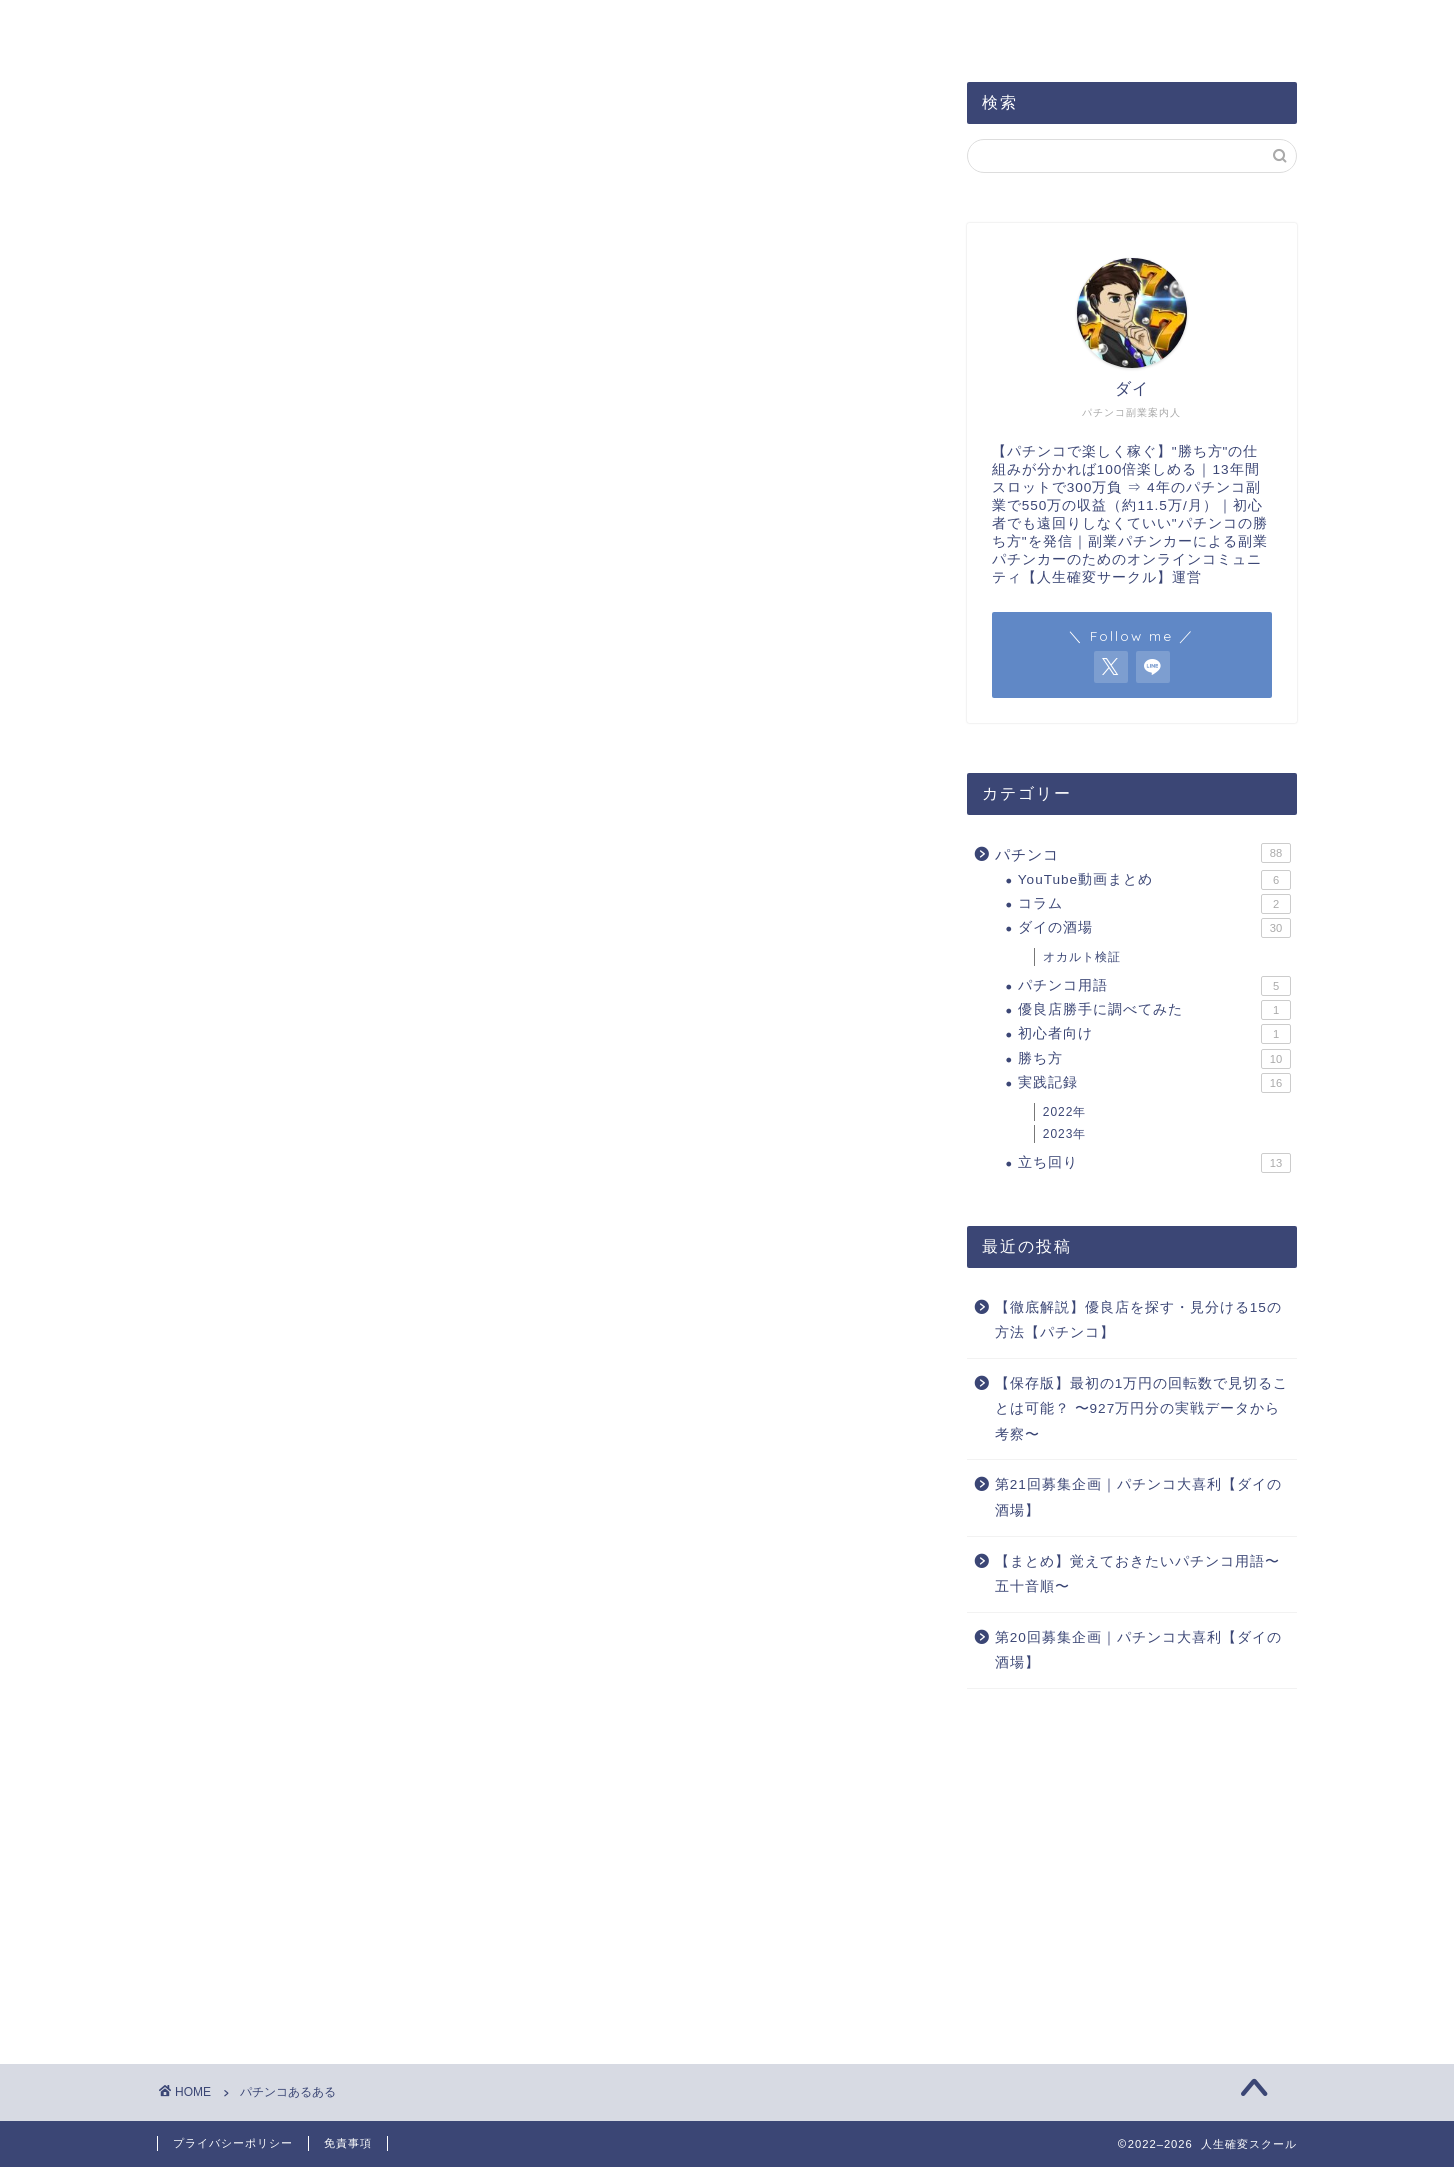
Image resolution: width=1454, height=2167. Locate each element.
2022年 (1065, 1112)
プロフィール (328, 27)
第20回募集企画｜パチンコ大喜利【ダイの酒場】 (1138, 1650)
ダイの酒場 (1154, 928)
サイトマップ (474, 27)
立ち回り (1154, 1163)
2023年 (1065, 1134)
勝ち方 (1154, 1059)
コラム (1154, 904)
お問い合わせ (620, 27)
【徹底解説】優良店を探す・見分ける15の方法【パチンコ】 (1138, 1320)
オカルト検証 (1082, 957)
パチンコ (1143, 853)
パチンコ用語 (1154, 986)
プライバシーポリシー (233, 2143)
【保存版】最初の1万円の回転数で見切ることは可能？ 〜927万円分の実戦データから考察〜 (1142, 1409)
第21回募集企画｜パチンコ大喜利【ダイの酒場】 (1138, 1497)
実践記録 (1154, 1083)
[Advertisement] (1132, 1864)
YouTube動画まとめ (1154, 880)
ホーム (206, 27)
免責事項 (348, 2143)
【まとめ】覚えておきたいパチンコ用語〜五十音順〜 (1137, 1574)
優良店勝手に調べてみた (1154, 1010)
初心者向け (1154, 1034)
